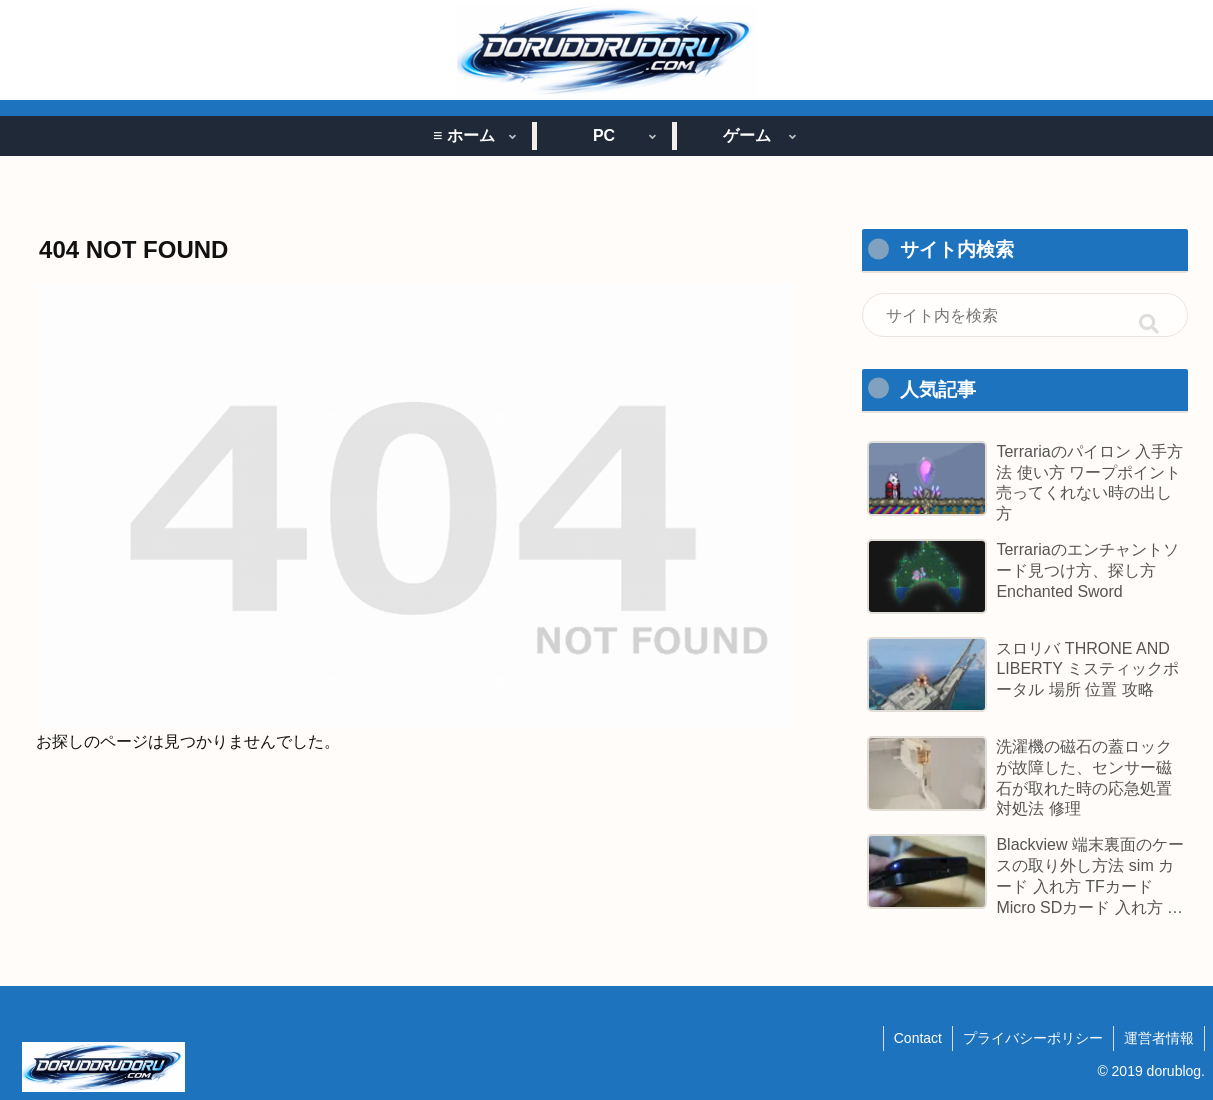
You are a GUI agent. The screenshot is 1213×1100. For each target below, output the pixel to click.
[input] (1025, 315)
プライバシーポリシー (1033, 1038)
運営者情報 (1159, 1038)
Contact (918, 1038)
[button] (1149, 324)
